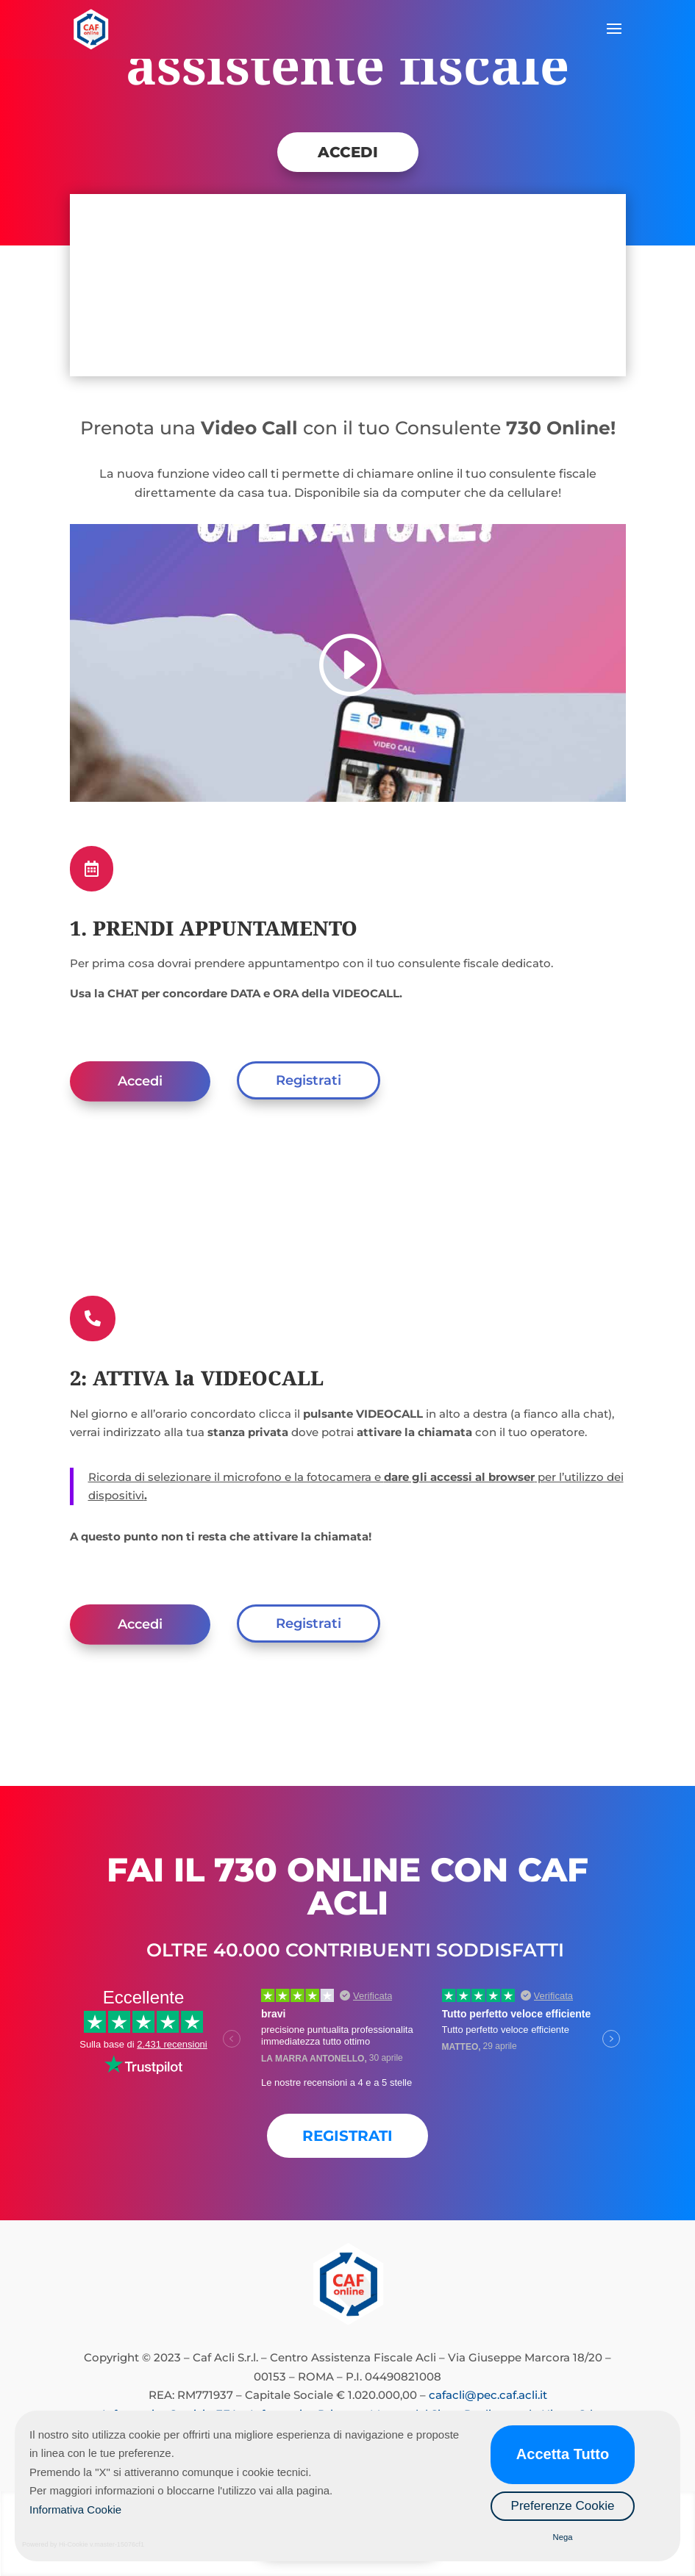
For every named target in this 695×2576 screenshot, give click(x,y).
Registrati (308, 1080)
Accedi (140, 1081)
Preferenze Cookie (563, 2506)
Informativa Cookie (75, 2509)
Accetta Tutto (562, 2454)
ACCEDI (348, 152)
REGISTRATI (347, 2136)
